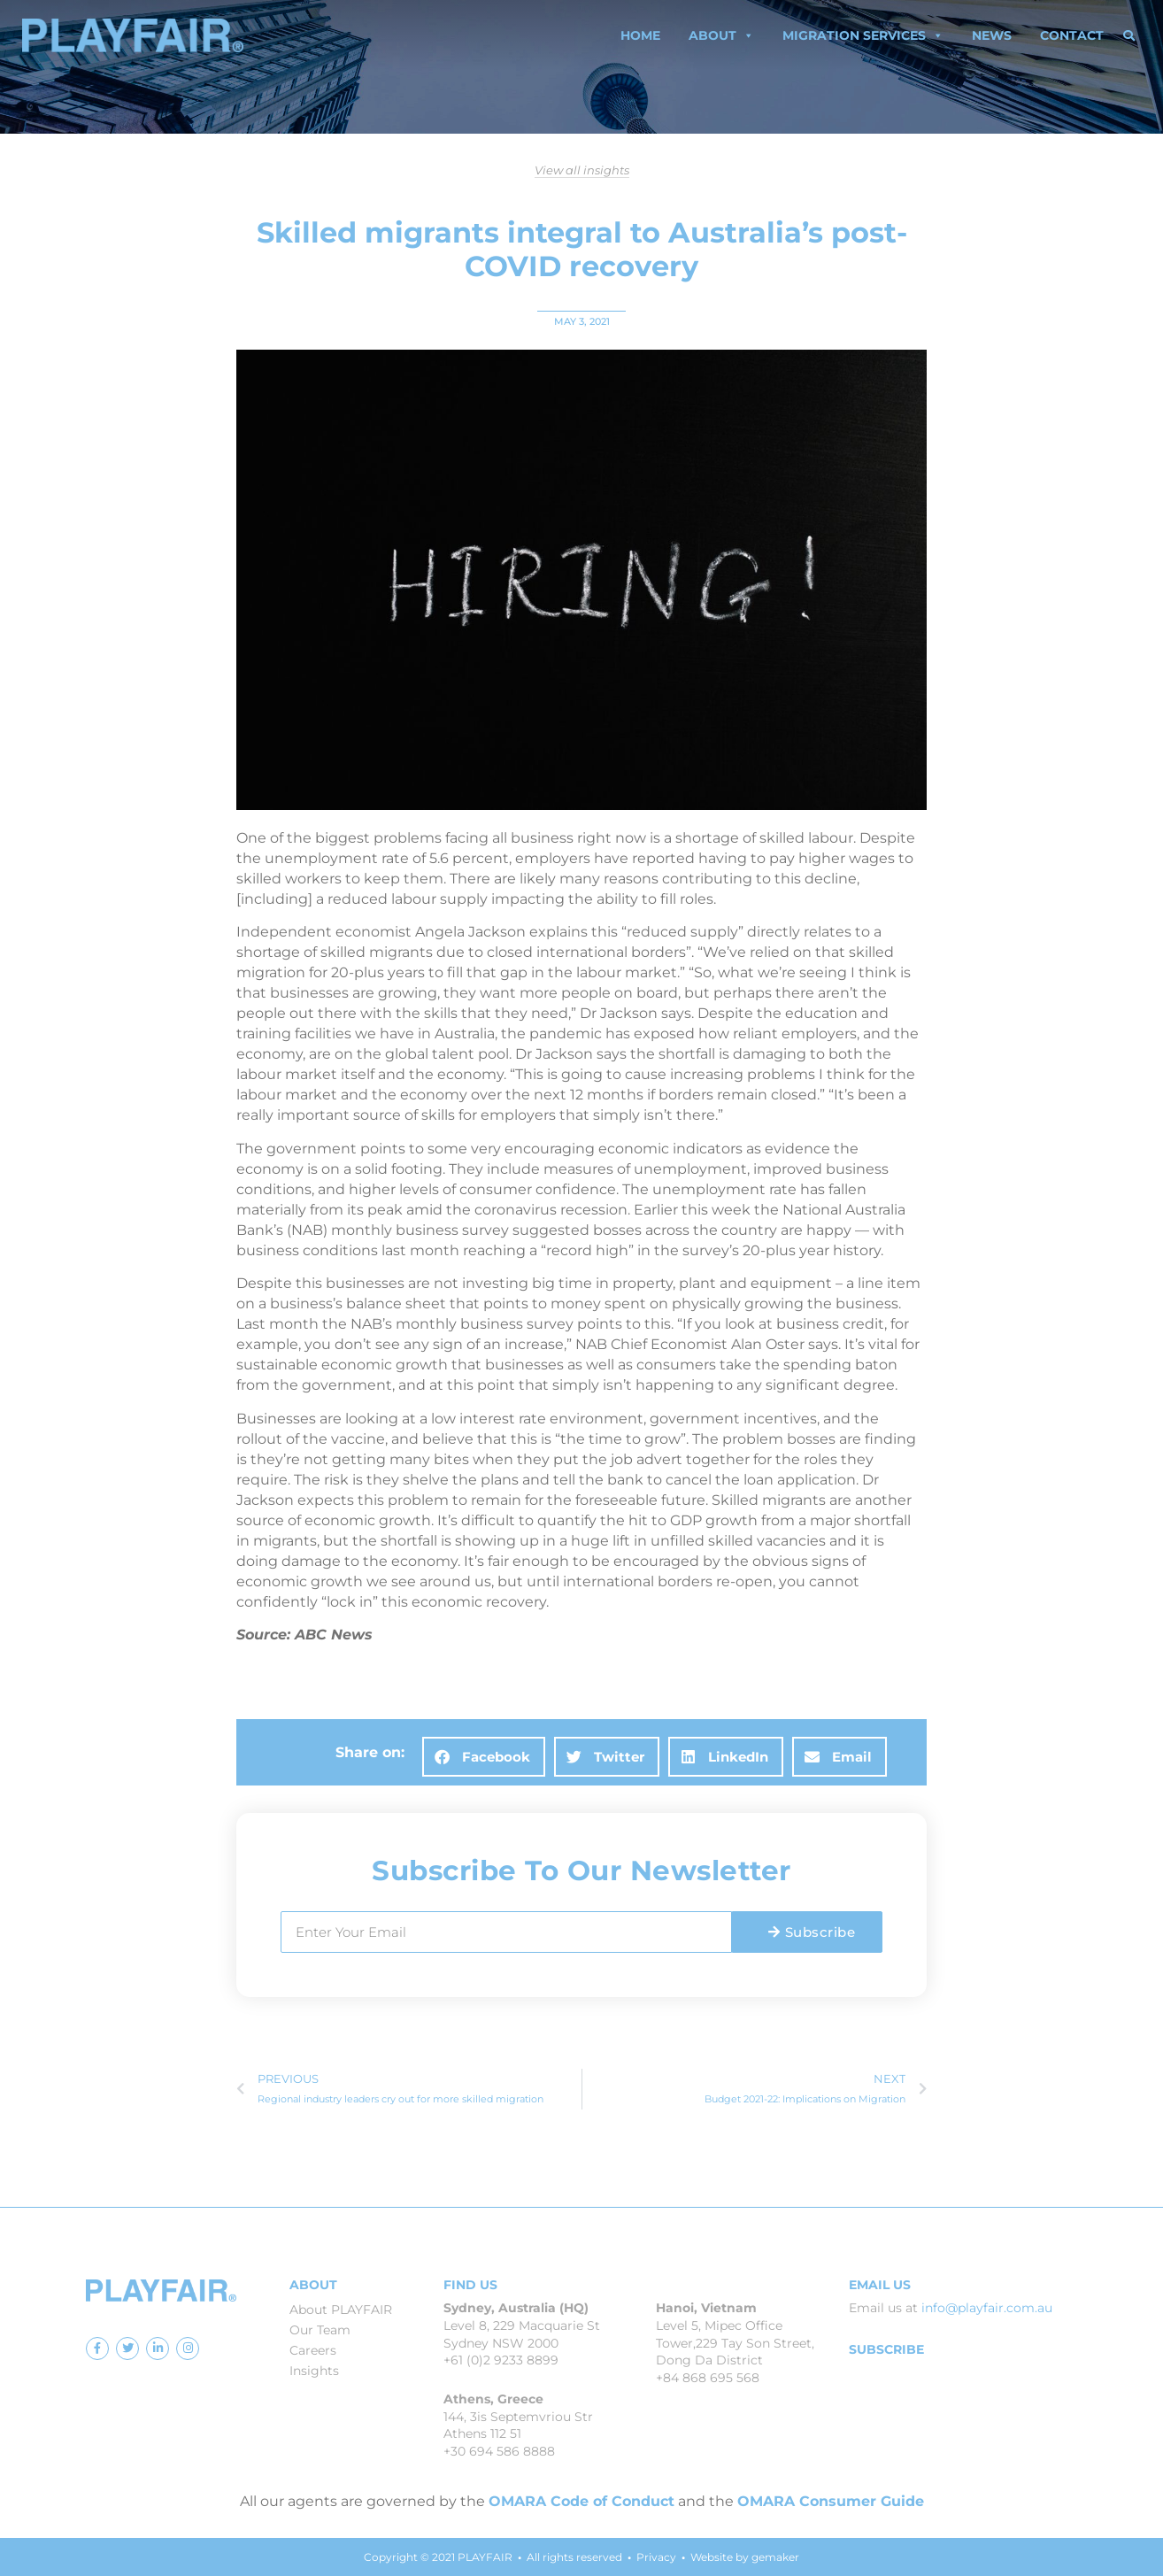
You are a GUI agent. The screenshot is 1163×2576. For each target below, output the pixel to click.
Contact (1072, 35)
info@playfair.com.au (986, 2308)
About (721, 35)
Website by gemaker (744, 2557)
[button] (1129, 35)
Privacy (656, 2557)
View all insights (582, 170)
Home (640, 35)
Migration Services (862, 35)
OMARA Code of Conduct (581, 2501)
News (992, 35)
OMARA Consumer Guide (830, 2501)
